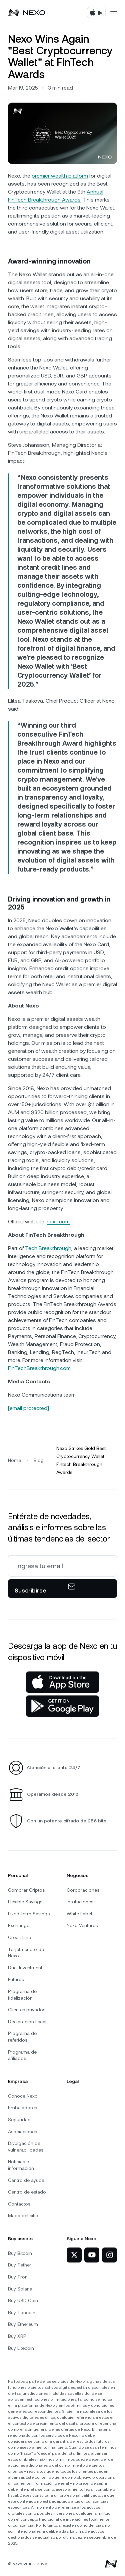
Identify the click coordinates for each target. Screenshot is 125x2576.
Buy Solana (20, 2288)
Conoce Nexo (23, 2096)
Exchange (18, 1925)
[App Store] (62, 1682)
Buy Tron (18, 2276)
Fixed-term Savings (29, 1913)
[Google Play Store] (62, 1706)
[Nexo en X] (74, 2255)
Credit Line (19, 1937)
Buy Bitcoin (20, 2253)
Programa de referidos (22, 2037)
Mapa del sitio (23, 2215)
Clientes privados (26, 2009)
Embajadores (22, 2107)
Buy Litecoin (21, 2348)
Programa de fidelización (22, 1995)
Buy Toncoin (21, 2312)
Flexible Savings (25, 1901)
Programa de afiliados (22, 2055)
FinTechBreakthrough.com (39, 1368)
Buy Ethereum (23, 2324)
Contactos (19, 2204)
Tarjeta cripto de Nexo (26, 1953)
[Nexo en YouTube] (91, 2255)
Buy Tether (19, 2264)
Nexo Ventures (82, 1925)
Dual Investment (25, 1967)
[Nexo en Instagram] (109, 2255)
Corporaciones (83, 1890)
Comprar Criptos (26, 1890)
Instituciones (80, 1901)
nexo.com (58, 1221)
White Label (79, 1913)
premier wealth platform (60, 176)
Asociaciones (22, 2131)
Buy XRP (17, 2336)
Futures (16, 1979)
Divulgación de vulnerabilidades (25, 2147)
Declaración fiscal (27, 2021)
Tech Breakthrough (48, 1248)
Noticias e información (21, 2165)
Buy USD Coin (23, 2300)
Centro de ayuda (26, 2180)
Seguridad (19, 2119)
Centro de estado (27, 2192)
